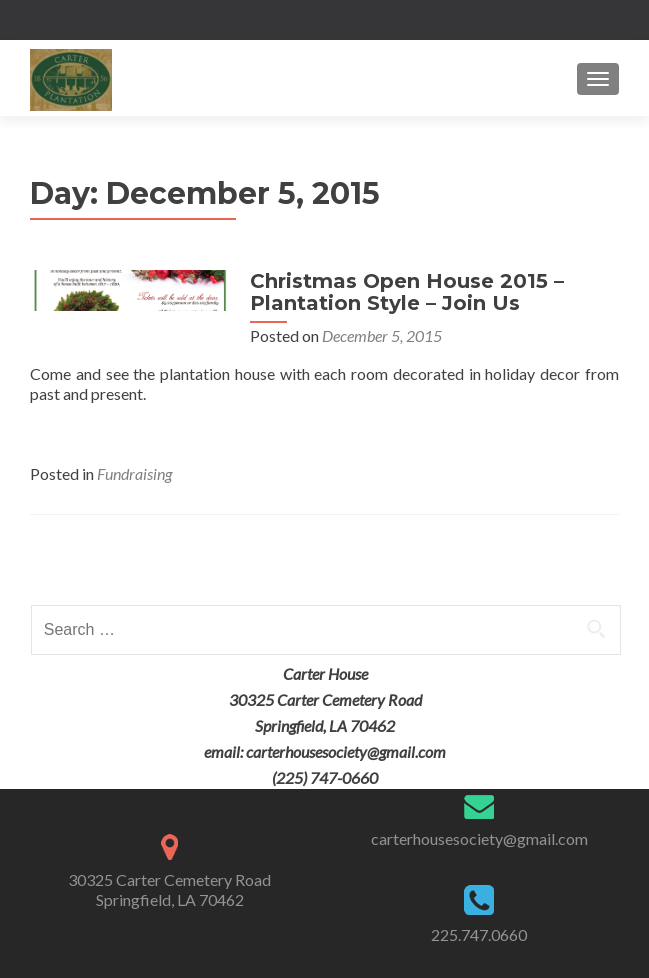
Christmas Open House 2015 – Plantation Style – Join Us (407, 292)
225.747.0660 (479, 934)
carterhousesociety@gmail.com (479, 838)
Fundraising (134, 473)
